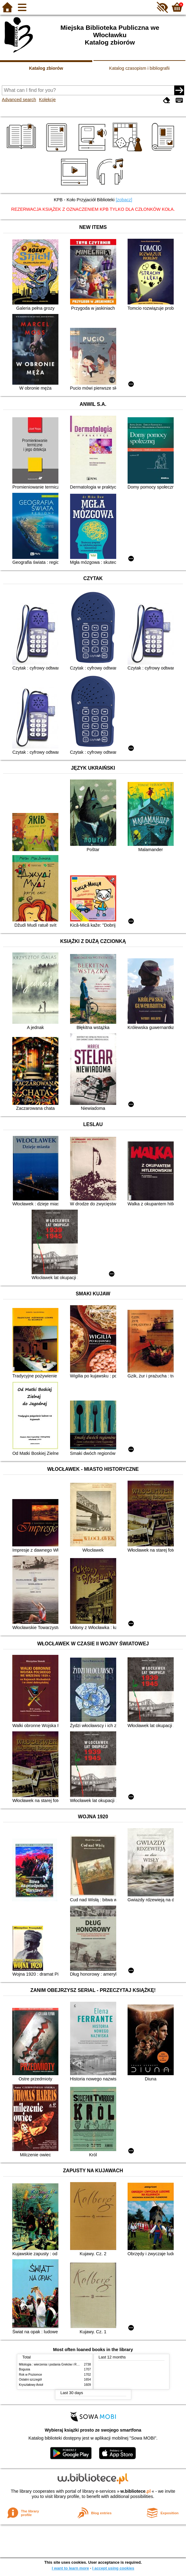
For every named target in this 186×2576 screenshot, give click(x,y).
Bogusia (24, 2369)
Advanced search (19, 99)
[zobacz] (124, 199)
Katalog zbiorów (46, 68)
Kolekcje (47, 99)
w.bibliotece (136, 2491)
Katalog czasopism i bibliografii (139, 68)
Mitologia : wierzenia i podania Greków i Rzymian (53, 2364)
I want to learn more (70, 2568)
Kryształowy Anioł (31, 2384)
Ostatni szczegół (30, 2379)
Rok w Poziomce (30, 2374)
